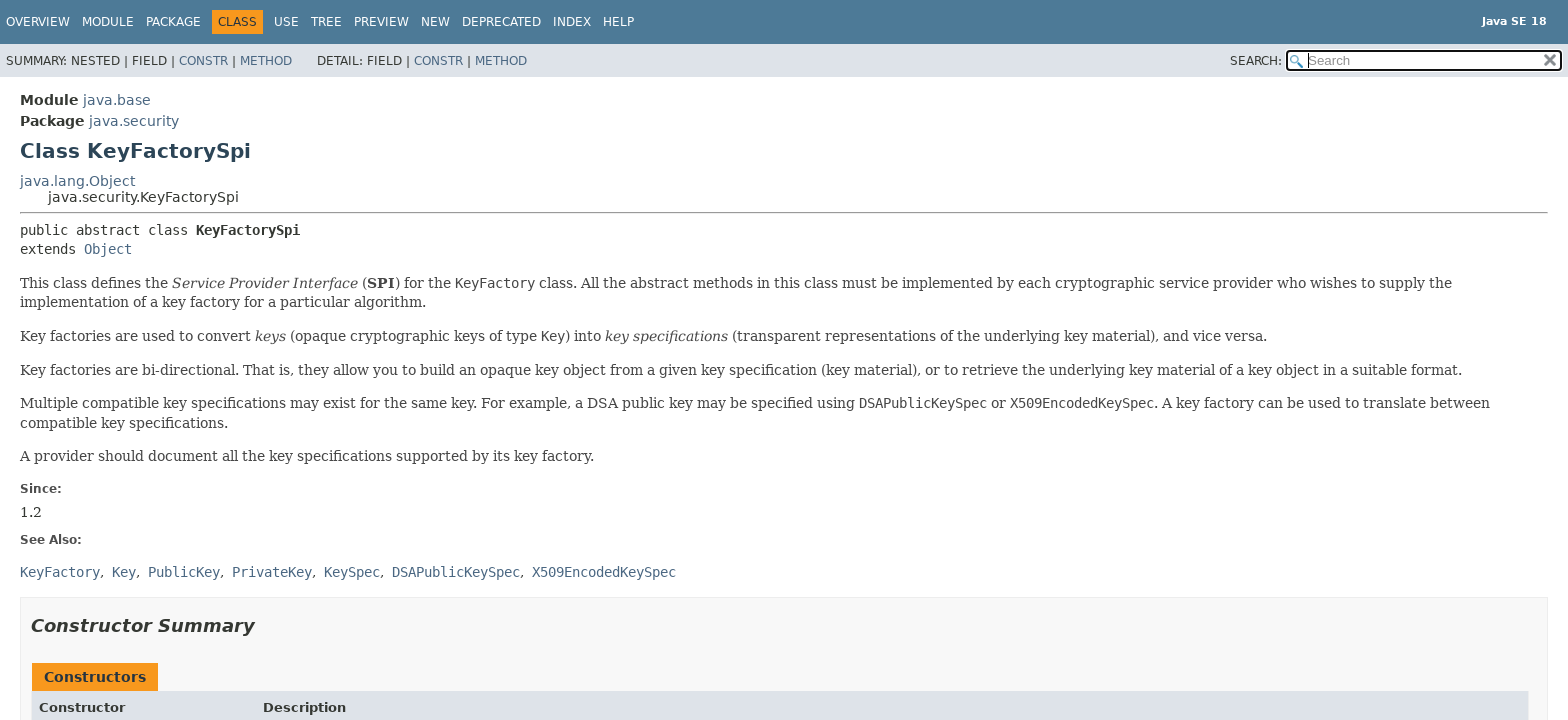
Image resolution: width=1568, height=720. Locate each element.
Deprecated (501, 22)
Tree (326, 22)
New (435, 22)
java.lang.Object (77, 181)
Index (572, 22)
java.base (117, 100)
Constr (203, 61)
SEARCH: (1256, 61)
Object (108, 249)
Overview (38, 22)
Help (618, 22)
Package (173, 22)
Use (286, 22)
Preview (381, 22)
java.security (134, 121)
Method (266, 61)
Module (108, 22)
